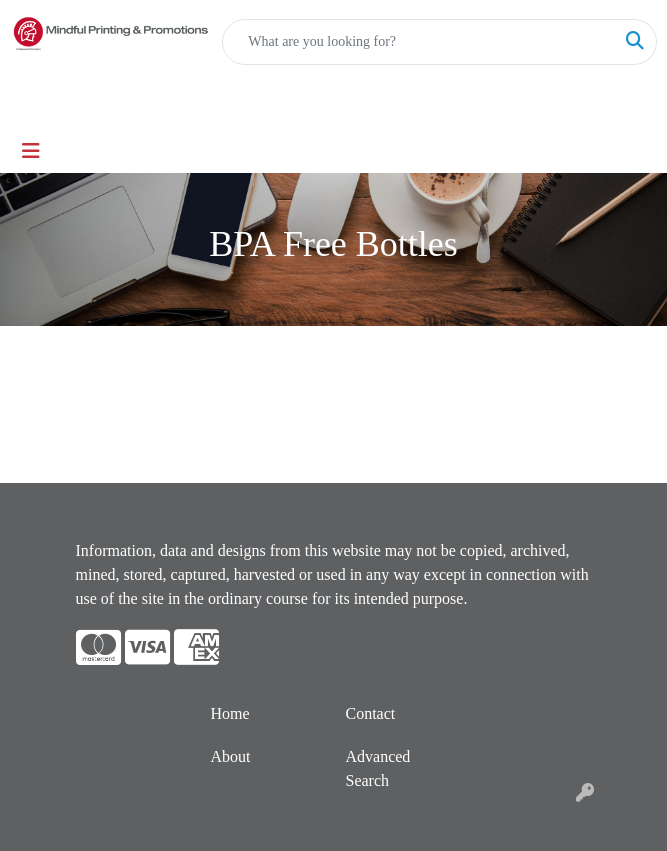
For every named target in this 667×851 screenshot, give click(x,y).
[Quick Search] (418, 42)
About (231, 756)
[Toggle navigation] (31, 151)
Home (230, 713)
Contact (371, 713)
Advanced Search (378, 768)
